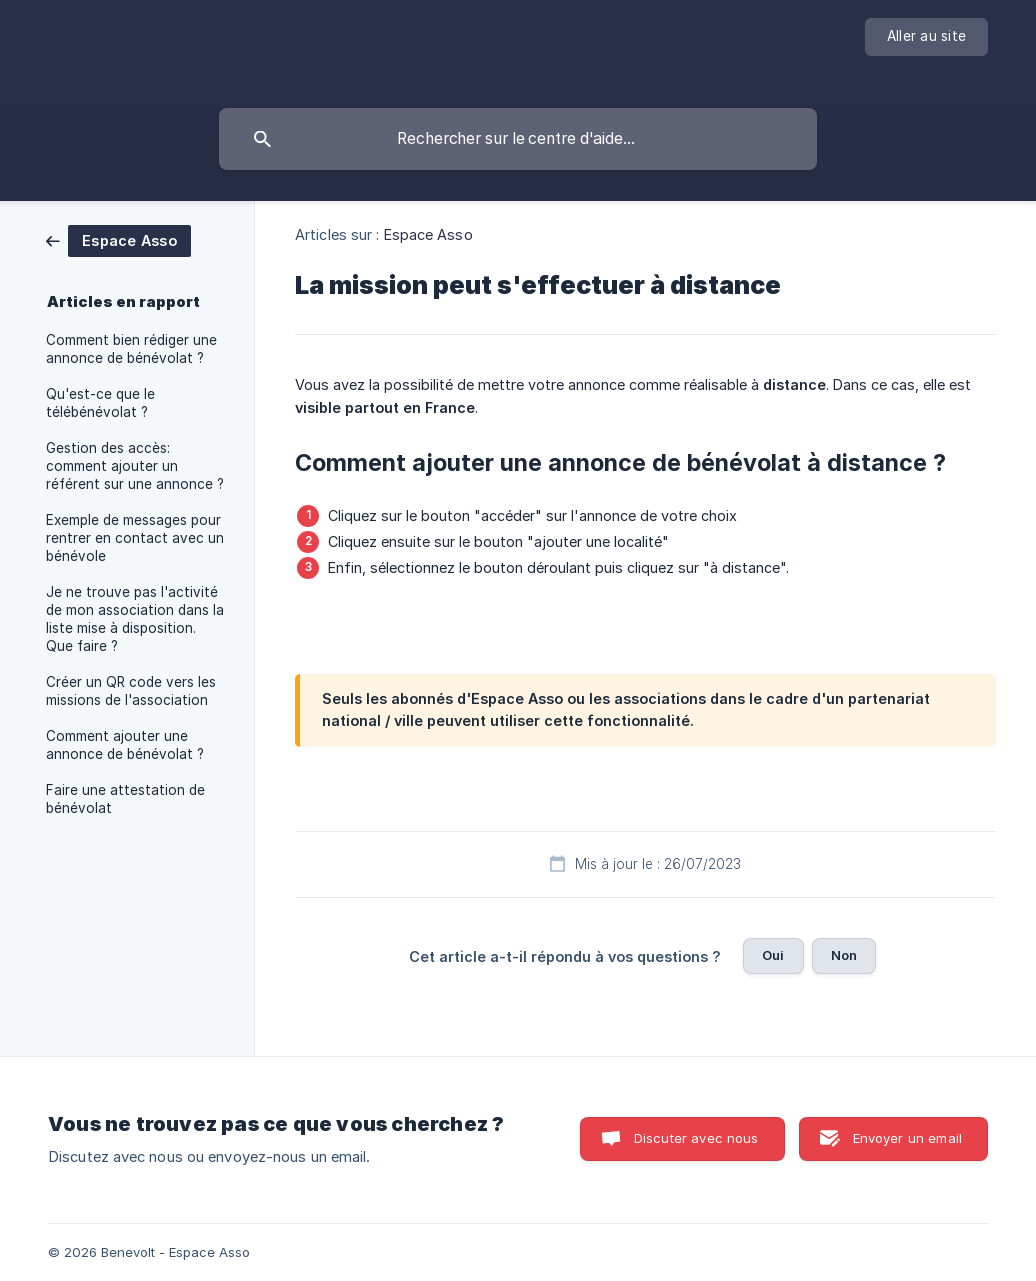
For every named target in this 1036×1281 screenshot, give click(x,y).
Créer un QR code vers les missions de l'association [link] (131, 691)
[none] (926, 37)
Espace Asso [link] (428, 234)
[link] (118, 239)
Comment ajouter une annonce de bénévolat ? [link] (125, 745)
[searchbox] (518, 139)
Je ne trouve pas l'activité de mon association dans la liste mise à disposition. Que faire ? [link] (135, 619)
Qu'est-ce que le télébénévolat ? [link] (100, 403)
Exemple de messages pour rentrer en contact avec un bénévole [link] (135, 538)
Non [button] (844, 955)
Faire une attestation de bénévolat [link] (125, 799)
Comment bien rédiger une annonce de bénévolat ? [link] (131, 349)
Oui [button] (773, 955)
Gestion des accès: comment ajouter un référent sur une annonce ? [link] (135, 466)
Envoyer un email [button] (907, 1138)
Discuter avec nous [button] (696, 1138)
